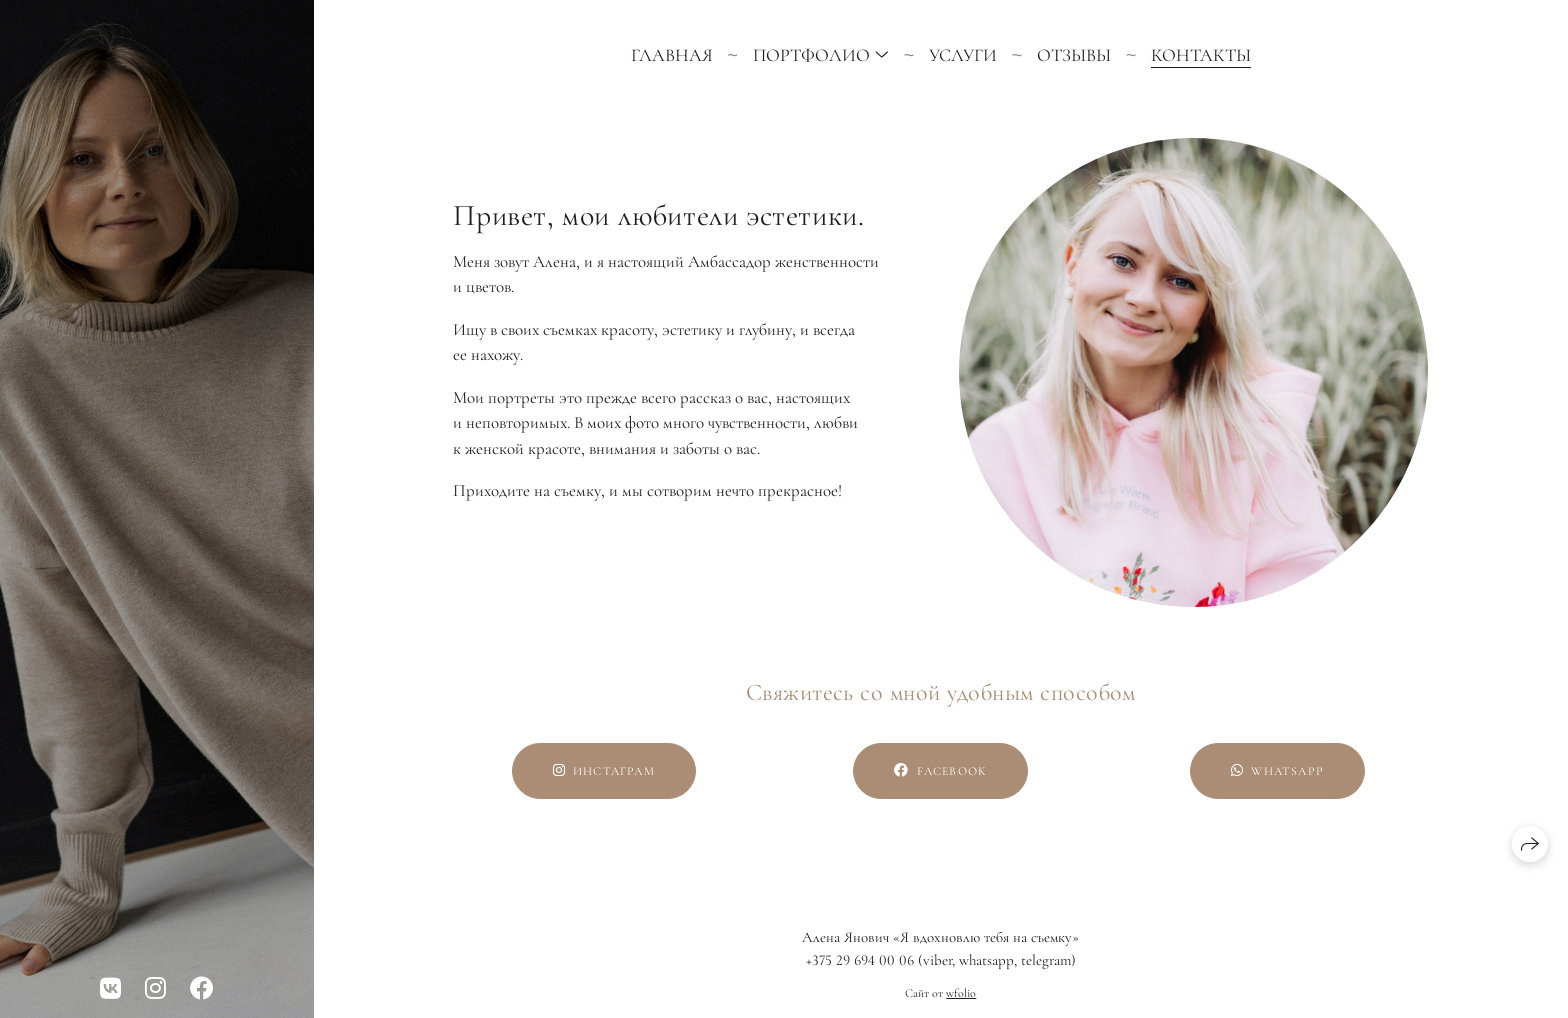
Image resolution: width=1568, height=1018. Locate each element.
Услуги (963, 55)
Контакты (1201, 55)
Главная (672, 55)
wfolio (961, 993)
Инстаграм (604, 771)
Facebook (940, 771)
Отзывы (1074, 55)
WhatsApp (1277, 771)
